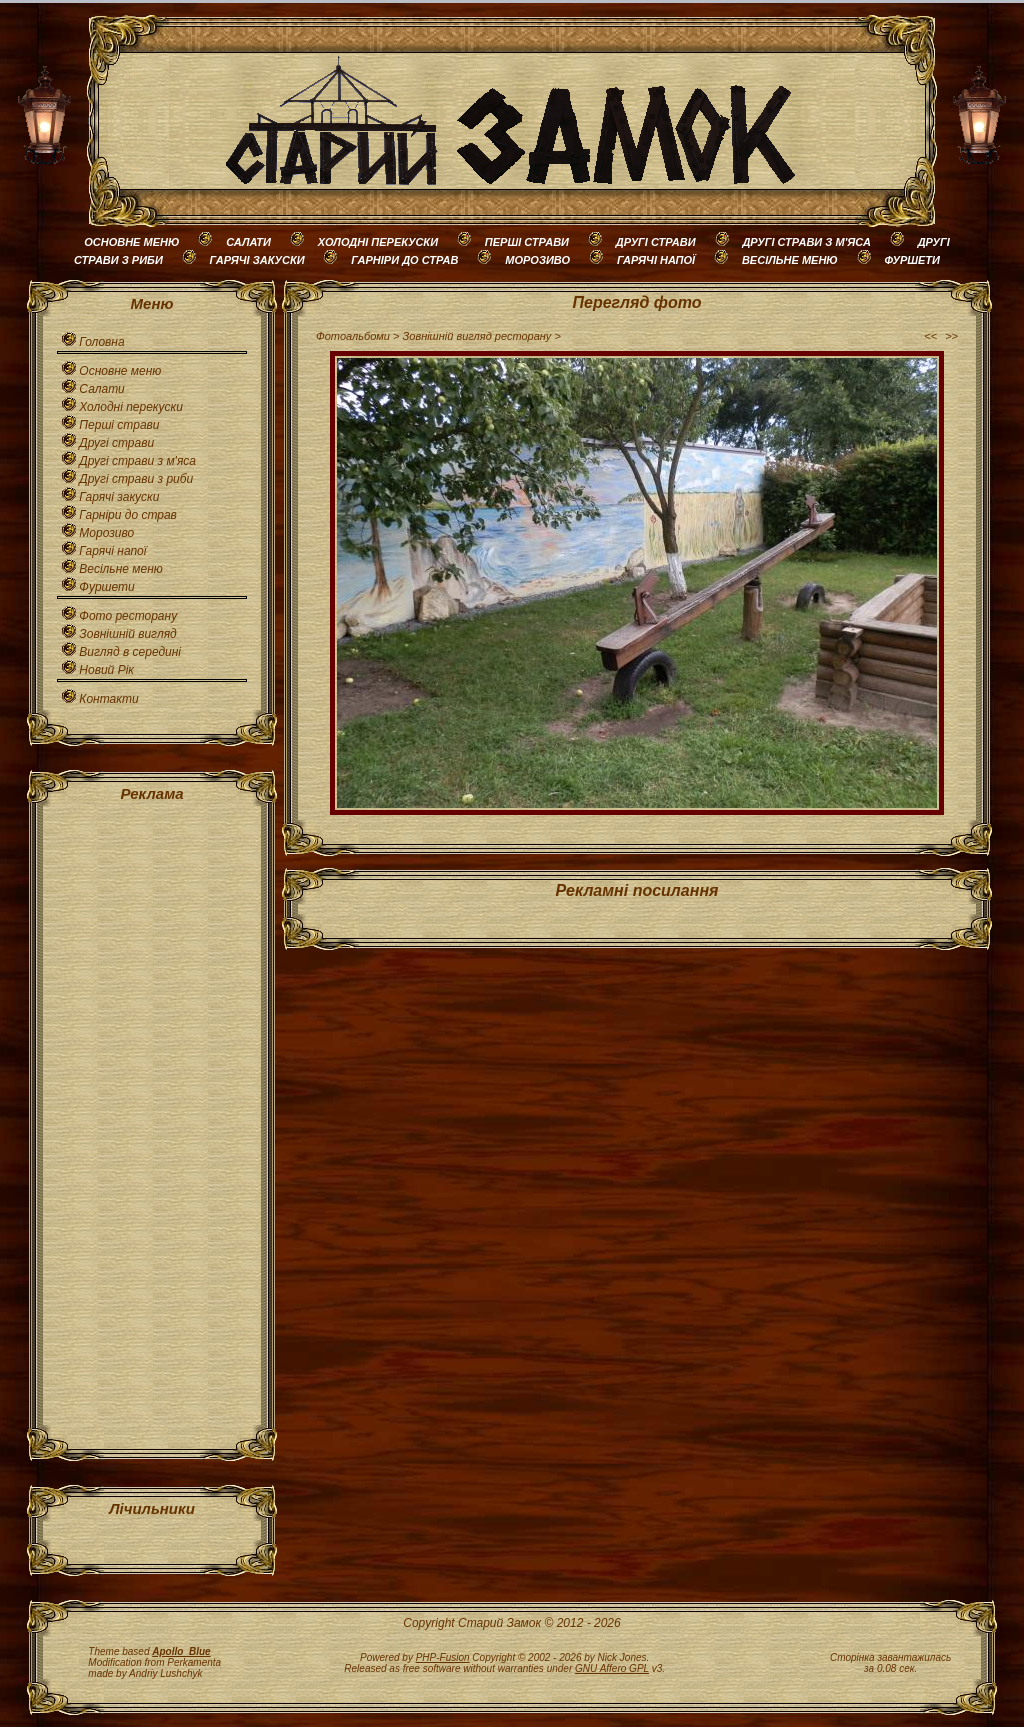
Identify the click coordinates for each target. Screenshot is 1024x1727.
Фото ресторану (128, 616)
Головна (101, 342)
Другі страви (116, 443)
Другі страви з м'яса (137, 461)
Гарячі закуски (119, 497)
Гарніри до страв (128, 515)
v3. (620, 1668)
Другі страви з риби (136, 479)
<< (930, 336)
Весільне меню (120, 569)
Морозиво (106, 533)
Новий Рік (106, 670)
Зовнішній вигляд (127, 634)
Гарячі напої (112, 551)
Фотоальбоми (353, 336)
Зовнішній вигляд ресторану (477, 336)
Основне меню (120, 371)
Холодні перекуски (131, 407)
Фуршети (106, 587)
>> (951, 336)
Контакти (108, 699)
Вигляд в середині (130, 652)
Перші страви (119, 425)
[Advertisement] (152, 1121)
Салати (101, 389)
